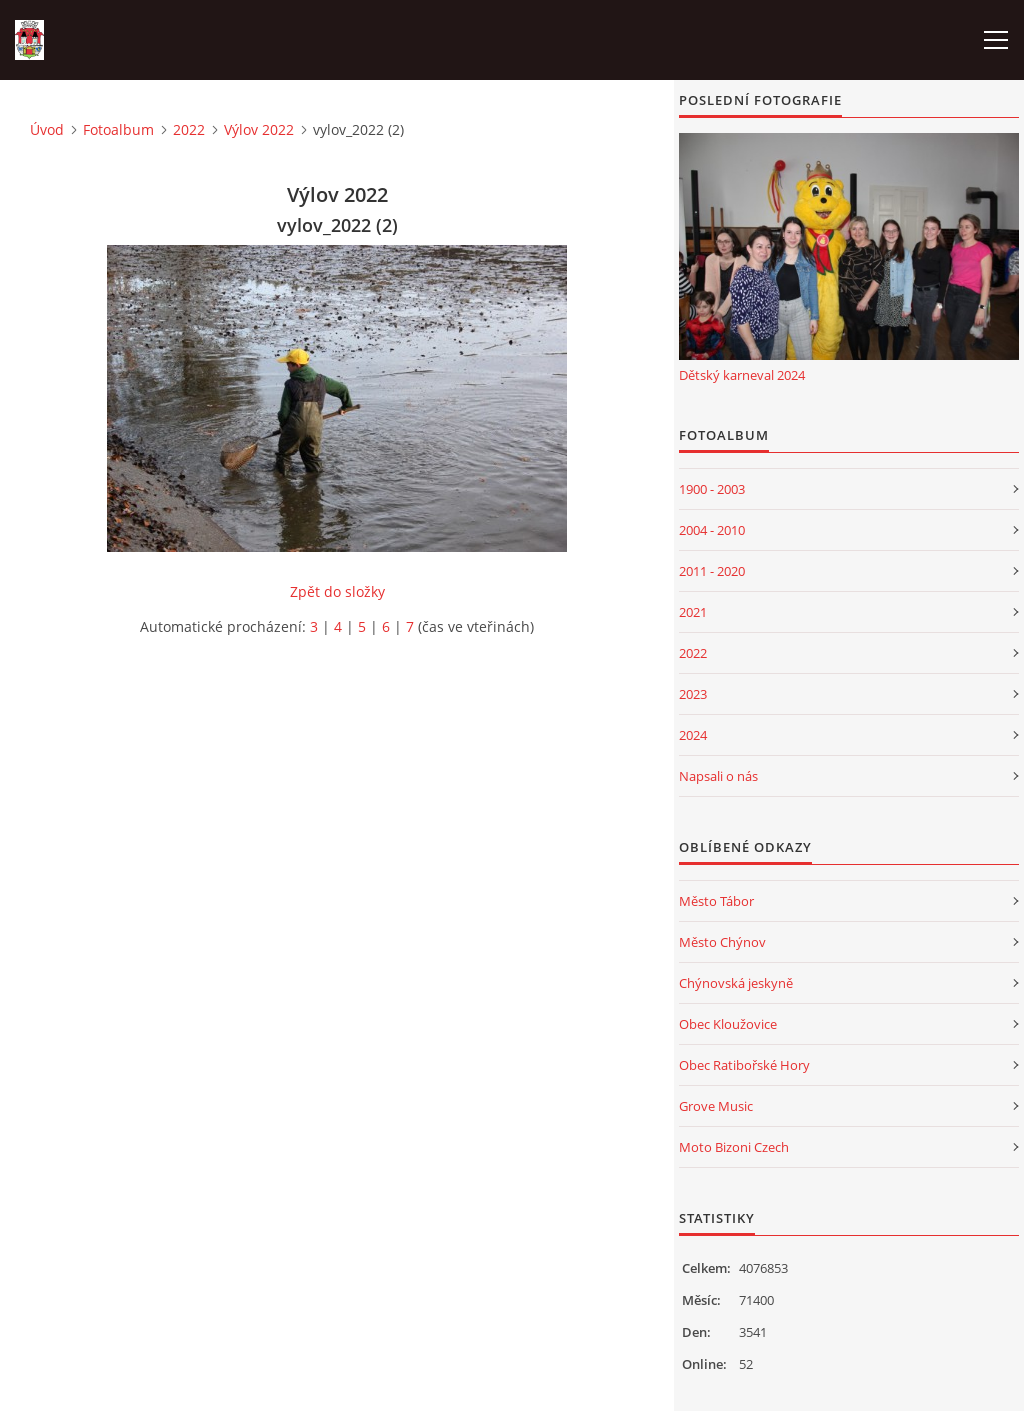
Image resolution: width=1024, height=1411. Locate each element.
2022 (189, 129)
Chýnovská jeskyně (736, 983)
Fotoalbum (118, 129)
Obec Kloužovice (728, 1024)
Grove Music (716, 1106)
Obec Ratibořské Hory (744, 1065)
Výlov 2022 (259, 129)
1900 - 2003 (712, 489)
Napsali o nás (718, 776)
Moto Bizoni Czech (734, 1147)
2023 (693, 694)
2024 (693, 735)
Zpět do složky (337, 591)
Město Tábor (716, 901)
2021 (693, 612)
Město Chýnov (722, 942)
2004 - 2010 (712, 530)
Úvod (47, 129)
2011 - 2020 (712, 571)
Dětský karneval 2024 (742, 375)
